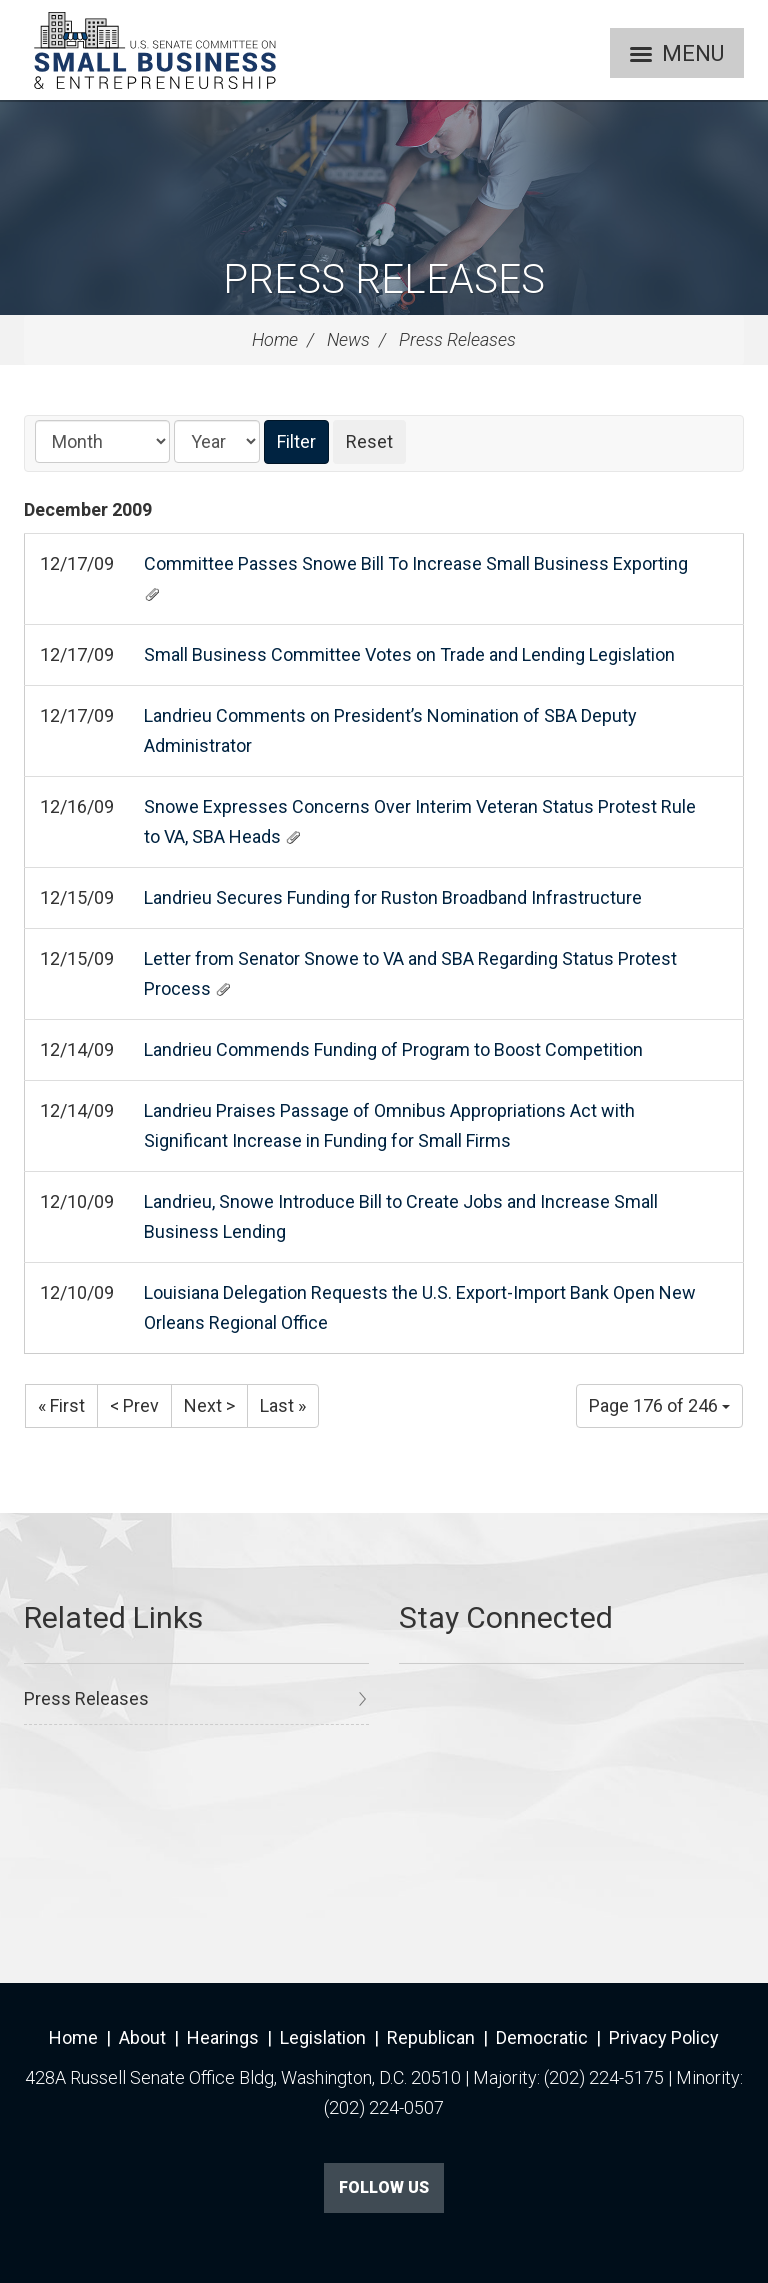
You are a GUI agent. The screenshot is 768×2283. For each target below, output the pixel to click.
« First (61, 1405)
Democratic (542, 2037)
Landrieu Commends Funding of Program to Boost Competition (393, 1049)
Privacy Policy (664, 2037)
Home (275, 339)
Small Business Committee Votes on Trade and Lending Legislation (409, 654)
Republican (431, 2037)
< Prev (134, 1405)
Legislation (323, 2037)
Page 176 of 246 (659, 1405)
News (348, 339)
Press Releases (384, 279)
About (142, 2037)
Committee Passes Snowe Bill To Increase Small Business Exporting (416, 563)
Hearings (223, 2037)
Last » (283, 1405)
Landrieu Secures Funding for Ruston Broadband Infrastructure (393, 897)
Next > (209, 1405)
